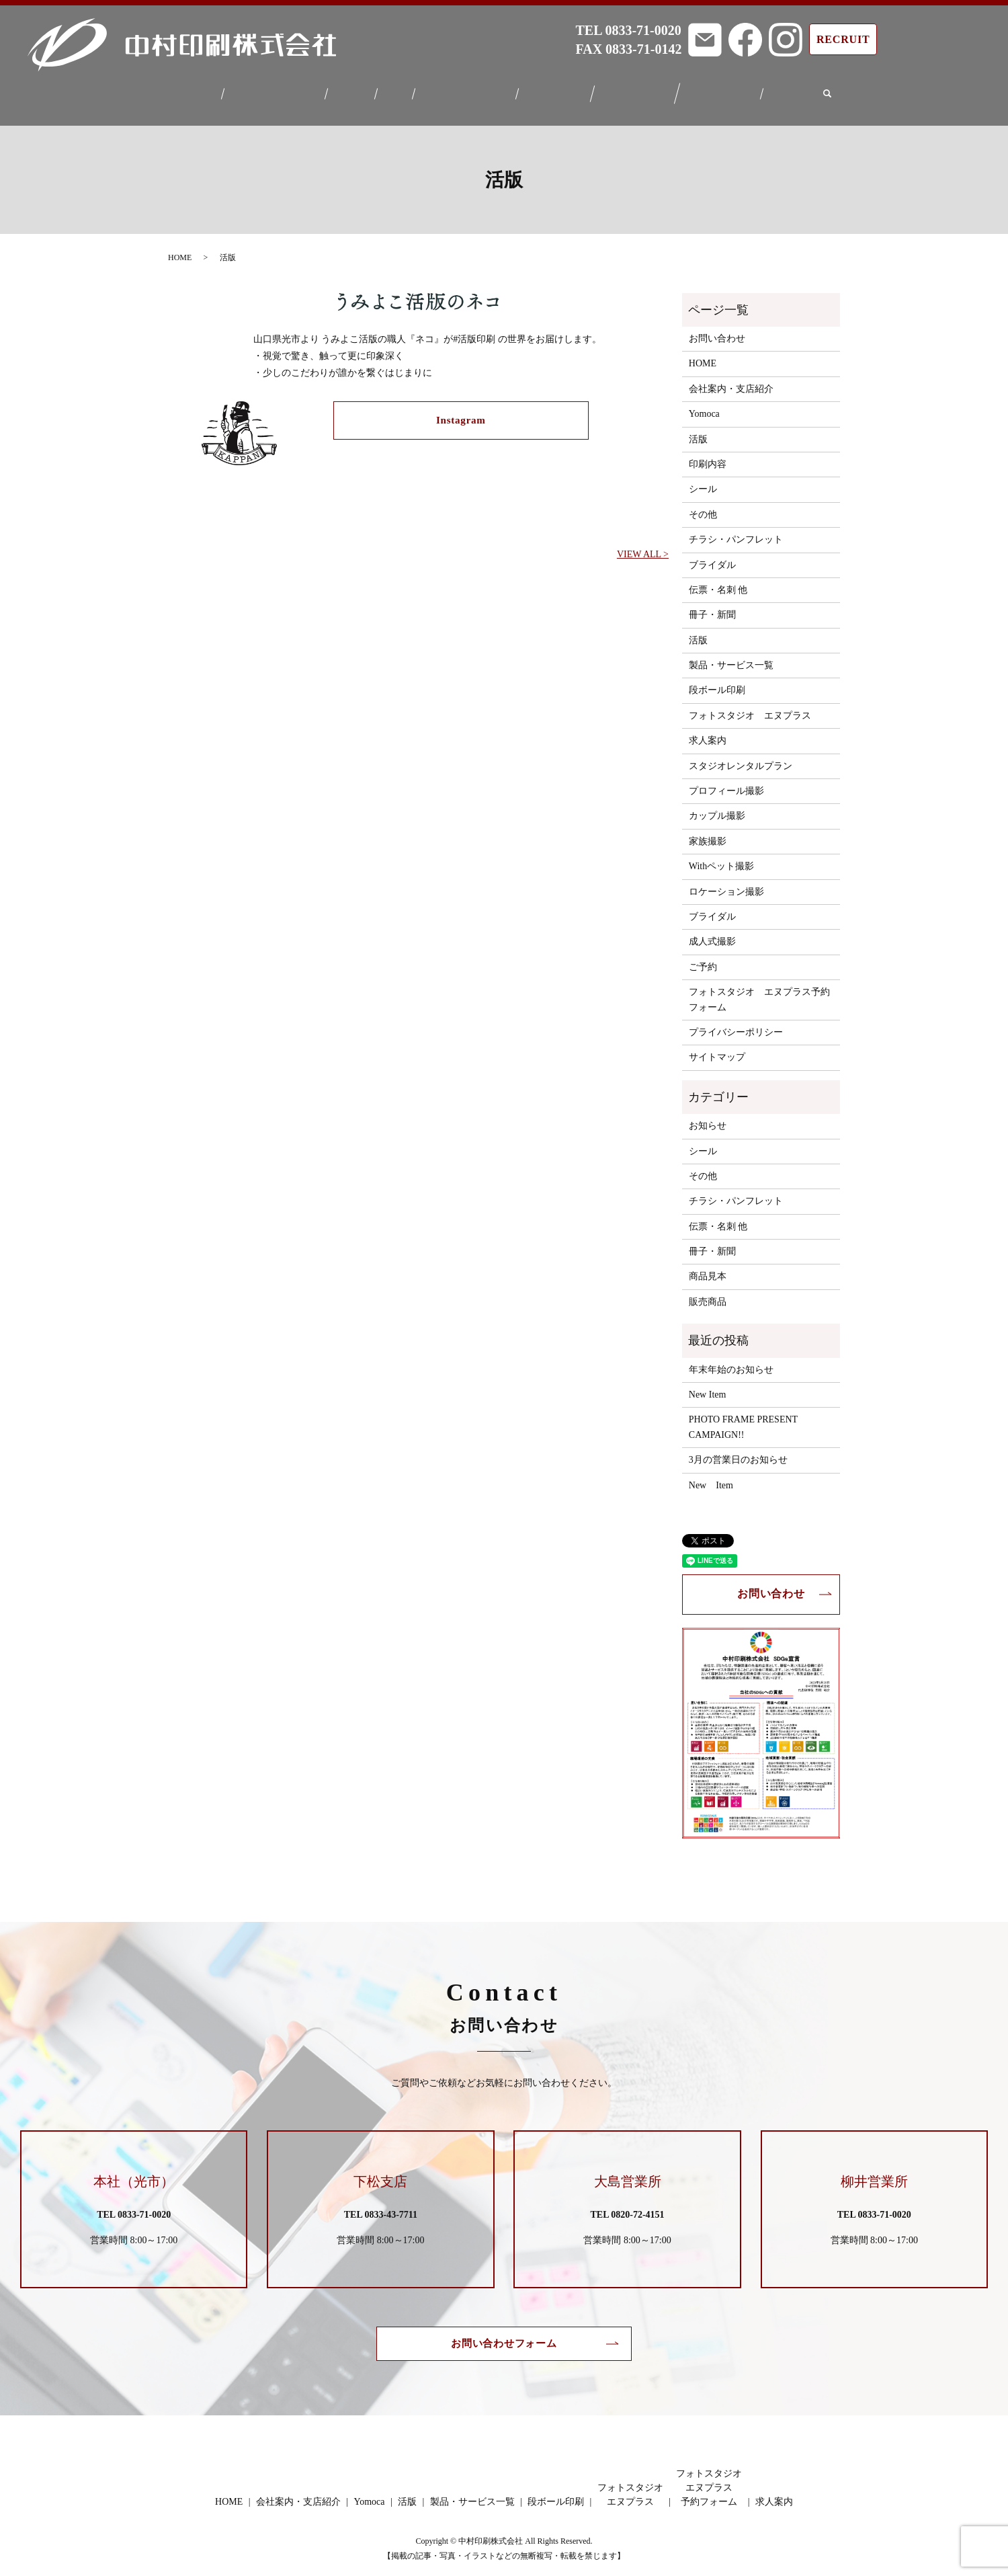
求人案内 (800, 90)
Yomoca (349, 90)
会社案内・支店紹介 (269, 90)
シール (703, 481)
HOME (191, 90)
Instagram (461, 413)
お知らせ (707, 1118)
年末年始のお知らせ (731, 1361)
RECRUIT (843, 39)
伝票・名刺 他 (718, 582)
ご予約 (703, 959)
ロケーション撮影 (726, 883)
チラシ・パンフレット (736, 531)
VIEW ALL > (643, 545)
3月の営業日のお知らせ (738, 1452)
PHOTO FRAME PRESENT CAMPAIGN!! (743, 1418)
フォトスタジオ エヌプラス (750, 707)
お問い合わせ (717, 330)
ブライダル (712, 556)
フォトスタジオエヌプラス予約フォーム (727, 90)
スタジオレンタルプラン (740, 757)
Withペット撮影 (721, 858)
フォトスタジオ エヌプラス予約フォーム (759, 991)
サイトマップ (717, 1049)
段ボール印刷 (558, 90)
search (837, 90)
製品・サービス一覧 (465, 90)
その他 (703, 506)
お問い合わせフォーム (504, 2336)
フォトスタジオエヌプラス (640, 90)
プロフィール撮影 (726, 783)
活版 (393, 90)
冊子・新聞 (712, 607)
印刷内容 (707, 456)
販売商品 (707, 1294)
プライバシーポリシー (736, 1024)
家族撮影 (707, 833)
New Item (707, 1386)
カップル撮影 (717, 808)
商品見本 (707, 1268)
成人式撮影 (712, 933)
